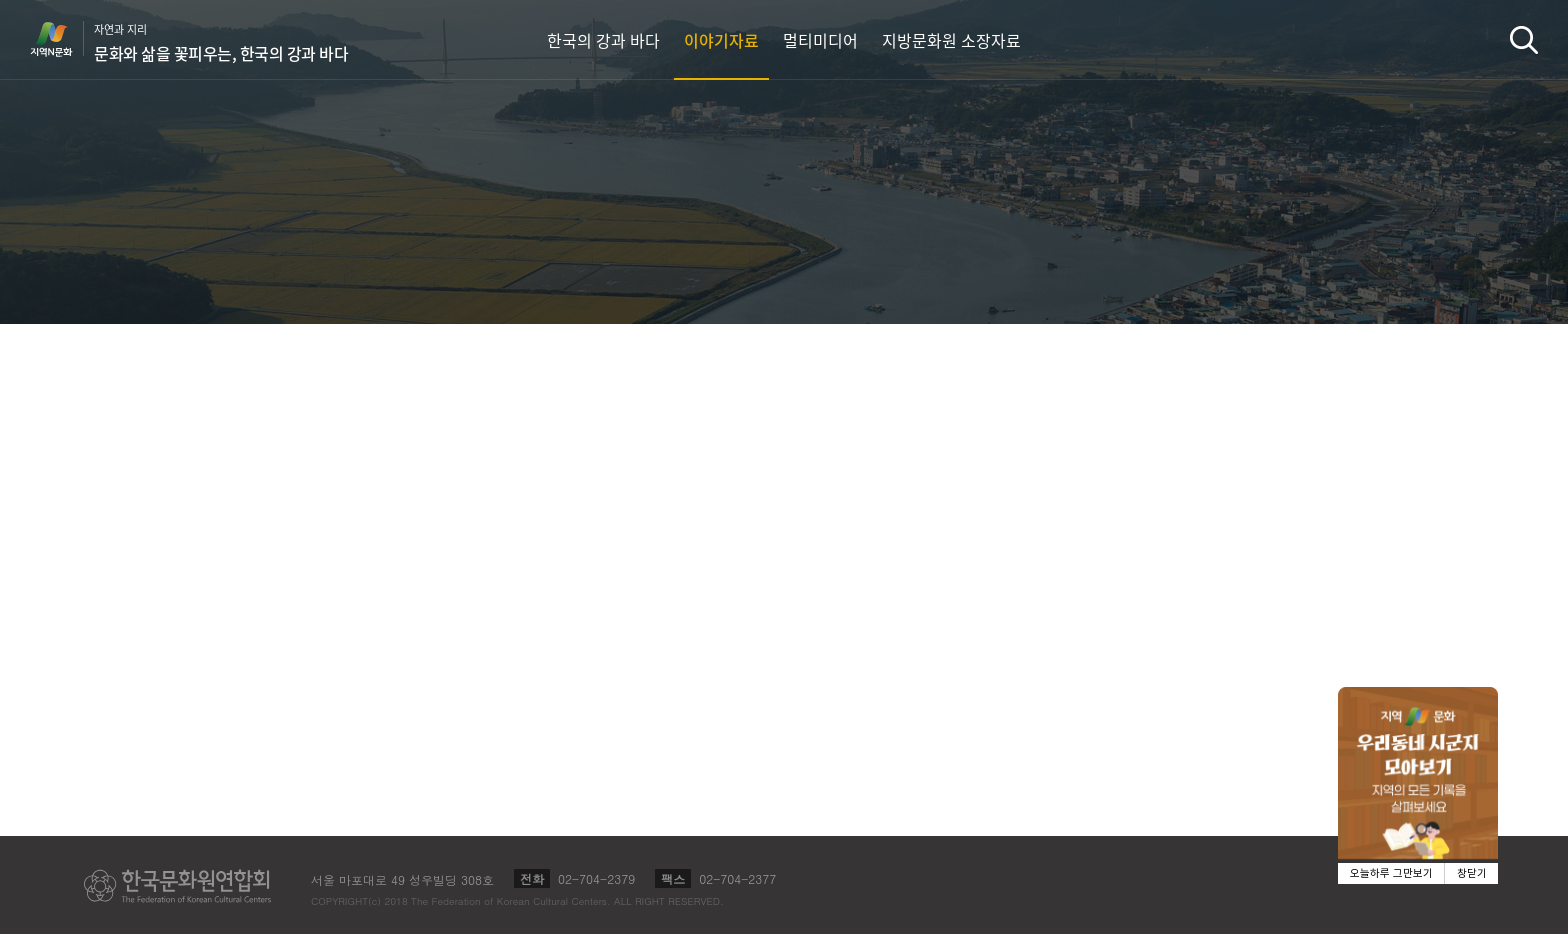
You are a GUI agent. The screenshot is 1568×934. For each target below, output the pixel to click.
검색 (1524, 39)
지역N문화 (62, 39)
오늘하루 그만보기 (1391, 873)
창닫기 (1472, 873)
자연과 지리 (221, 43)
